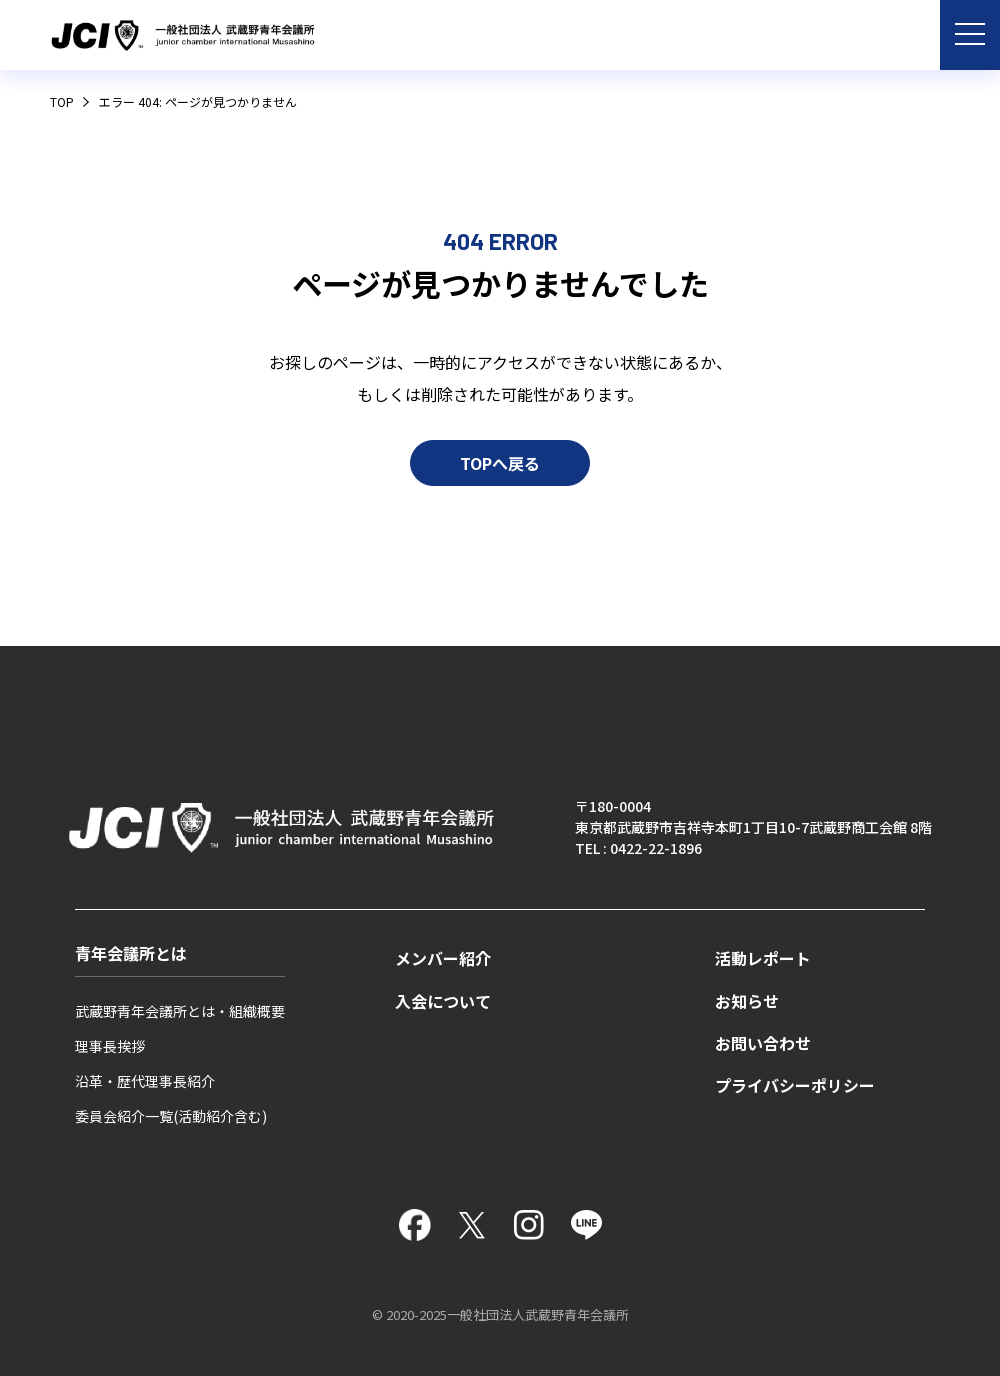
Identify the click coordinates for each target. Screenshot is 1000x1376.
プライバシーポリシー (795, 1085)
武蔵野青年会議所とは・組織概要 (180, 1011)
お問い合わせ (763, 1043)
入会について (443, 1001)
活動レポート (763, 958)
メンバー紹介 (443, 958)
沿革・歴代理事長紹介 (145, 1081)
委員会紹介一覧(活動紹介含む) (171, 1116)
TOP (62, 101)
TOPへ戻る (500, 550)
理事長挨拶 (110, 1046)
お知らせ (747, 1001)
